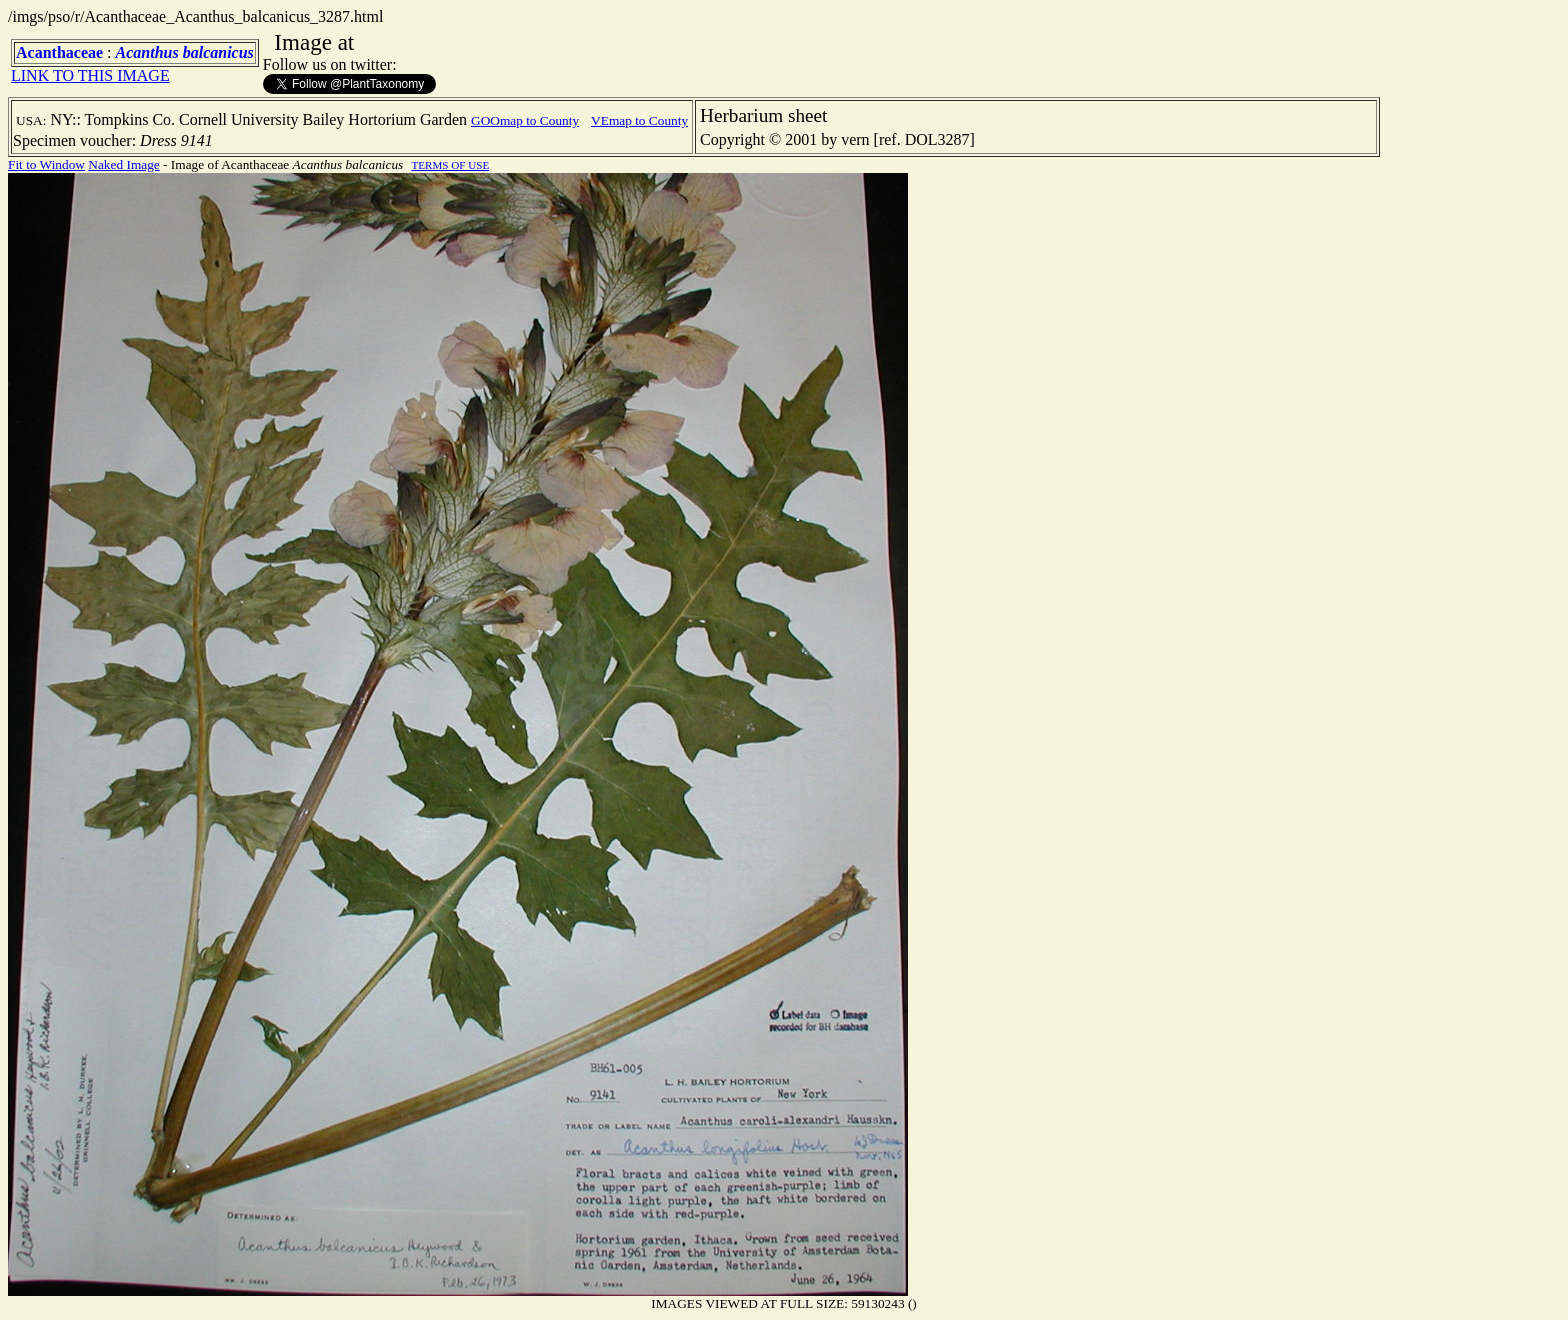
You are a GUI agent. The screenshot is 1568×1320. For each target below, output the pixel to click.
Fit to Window (46, 164)
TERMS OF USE (450, 165)
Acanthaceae (59, 52)
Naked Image (123, 164)
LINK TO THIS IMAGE (90, 75)
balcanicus (218, 52)
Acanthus (147, 52)
